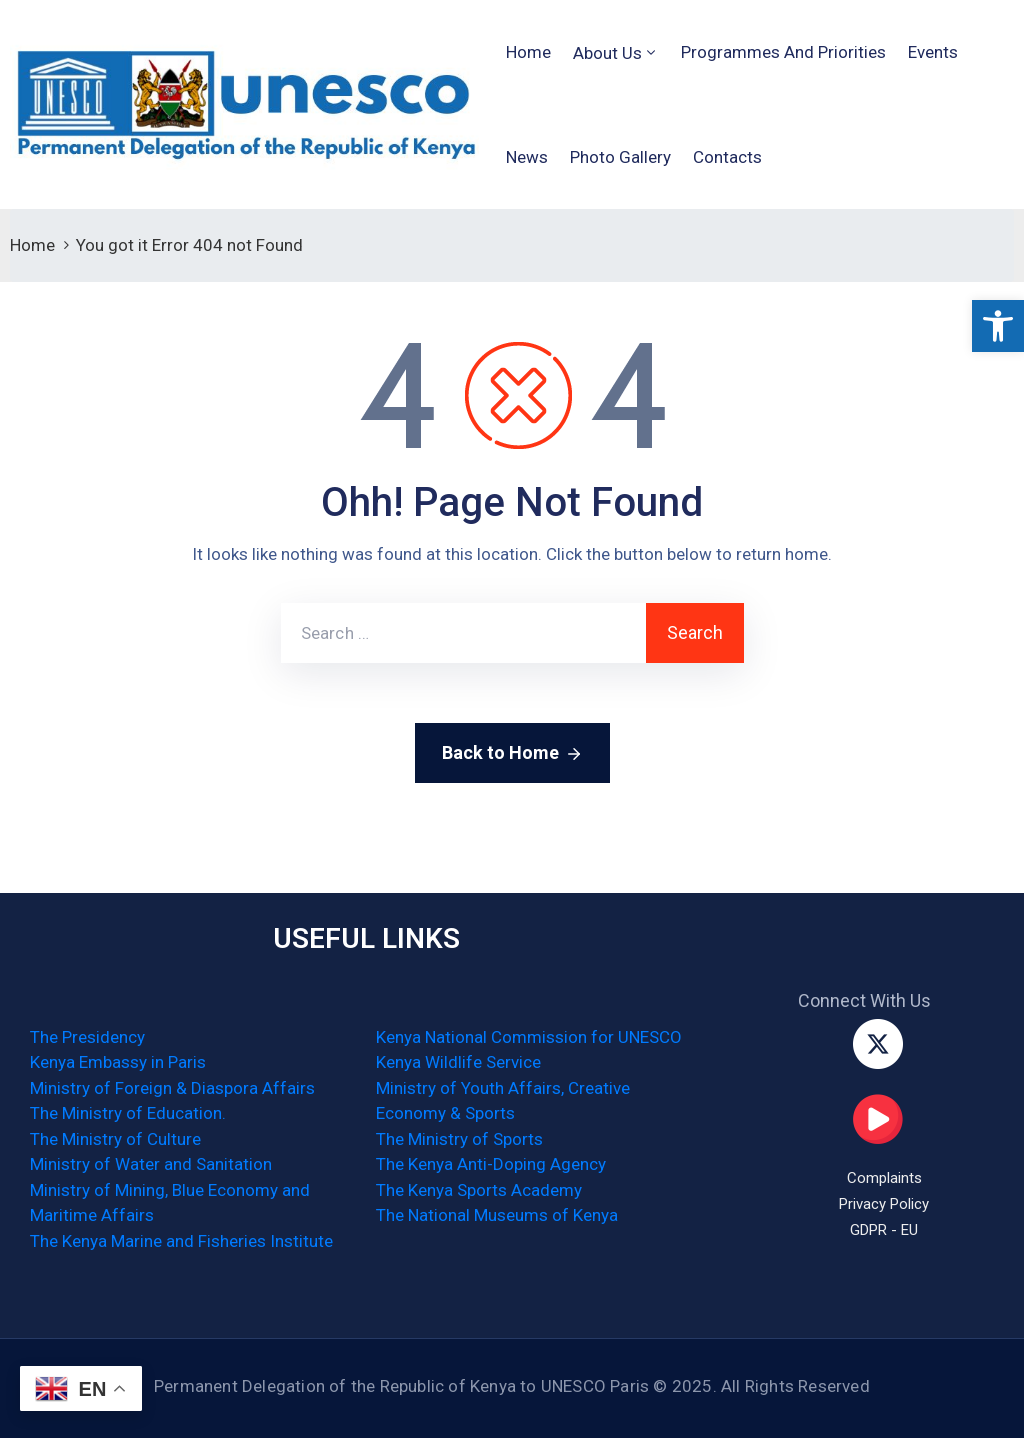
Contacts (727, 157)
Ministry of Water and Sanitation (151, 1164)
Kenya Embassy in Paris (118, 1062)
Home (528, 52)
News (527, 157)
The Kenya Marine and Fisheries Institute (181, 1241)
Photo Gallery (620, 157)
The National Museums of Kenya (497, 1215)
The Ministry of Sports (459, 1139)
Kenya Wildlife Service (458, 1062)
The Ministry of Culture (115, 1139)
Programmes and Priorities (783, 52)
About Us (607, 53)
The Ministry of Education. (128, 1113)
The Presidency (87, 1037)
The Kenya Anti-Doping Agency (491, 1164)
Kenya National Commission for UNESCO (529, 1037)
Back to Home (512, 754)
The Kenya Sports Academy (479, 1190)
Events (933, 52)
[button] (998, 326)
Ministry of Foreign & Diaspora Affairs (172, 1088)
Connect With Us (864, 1000)
